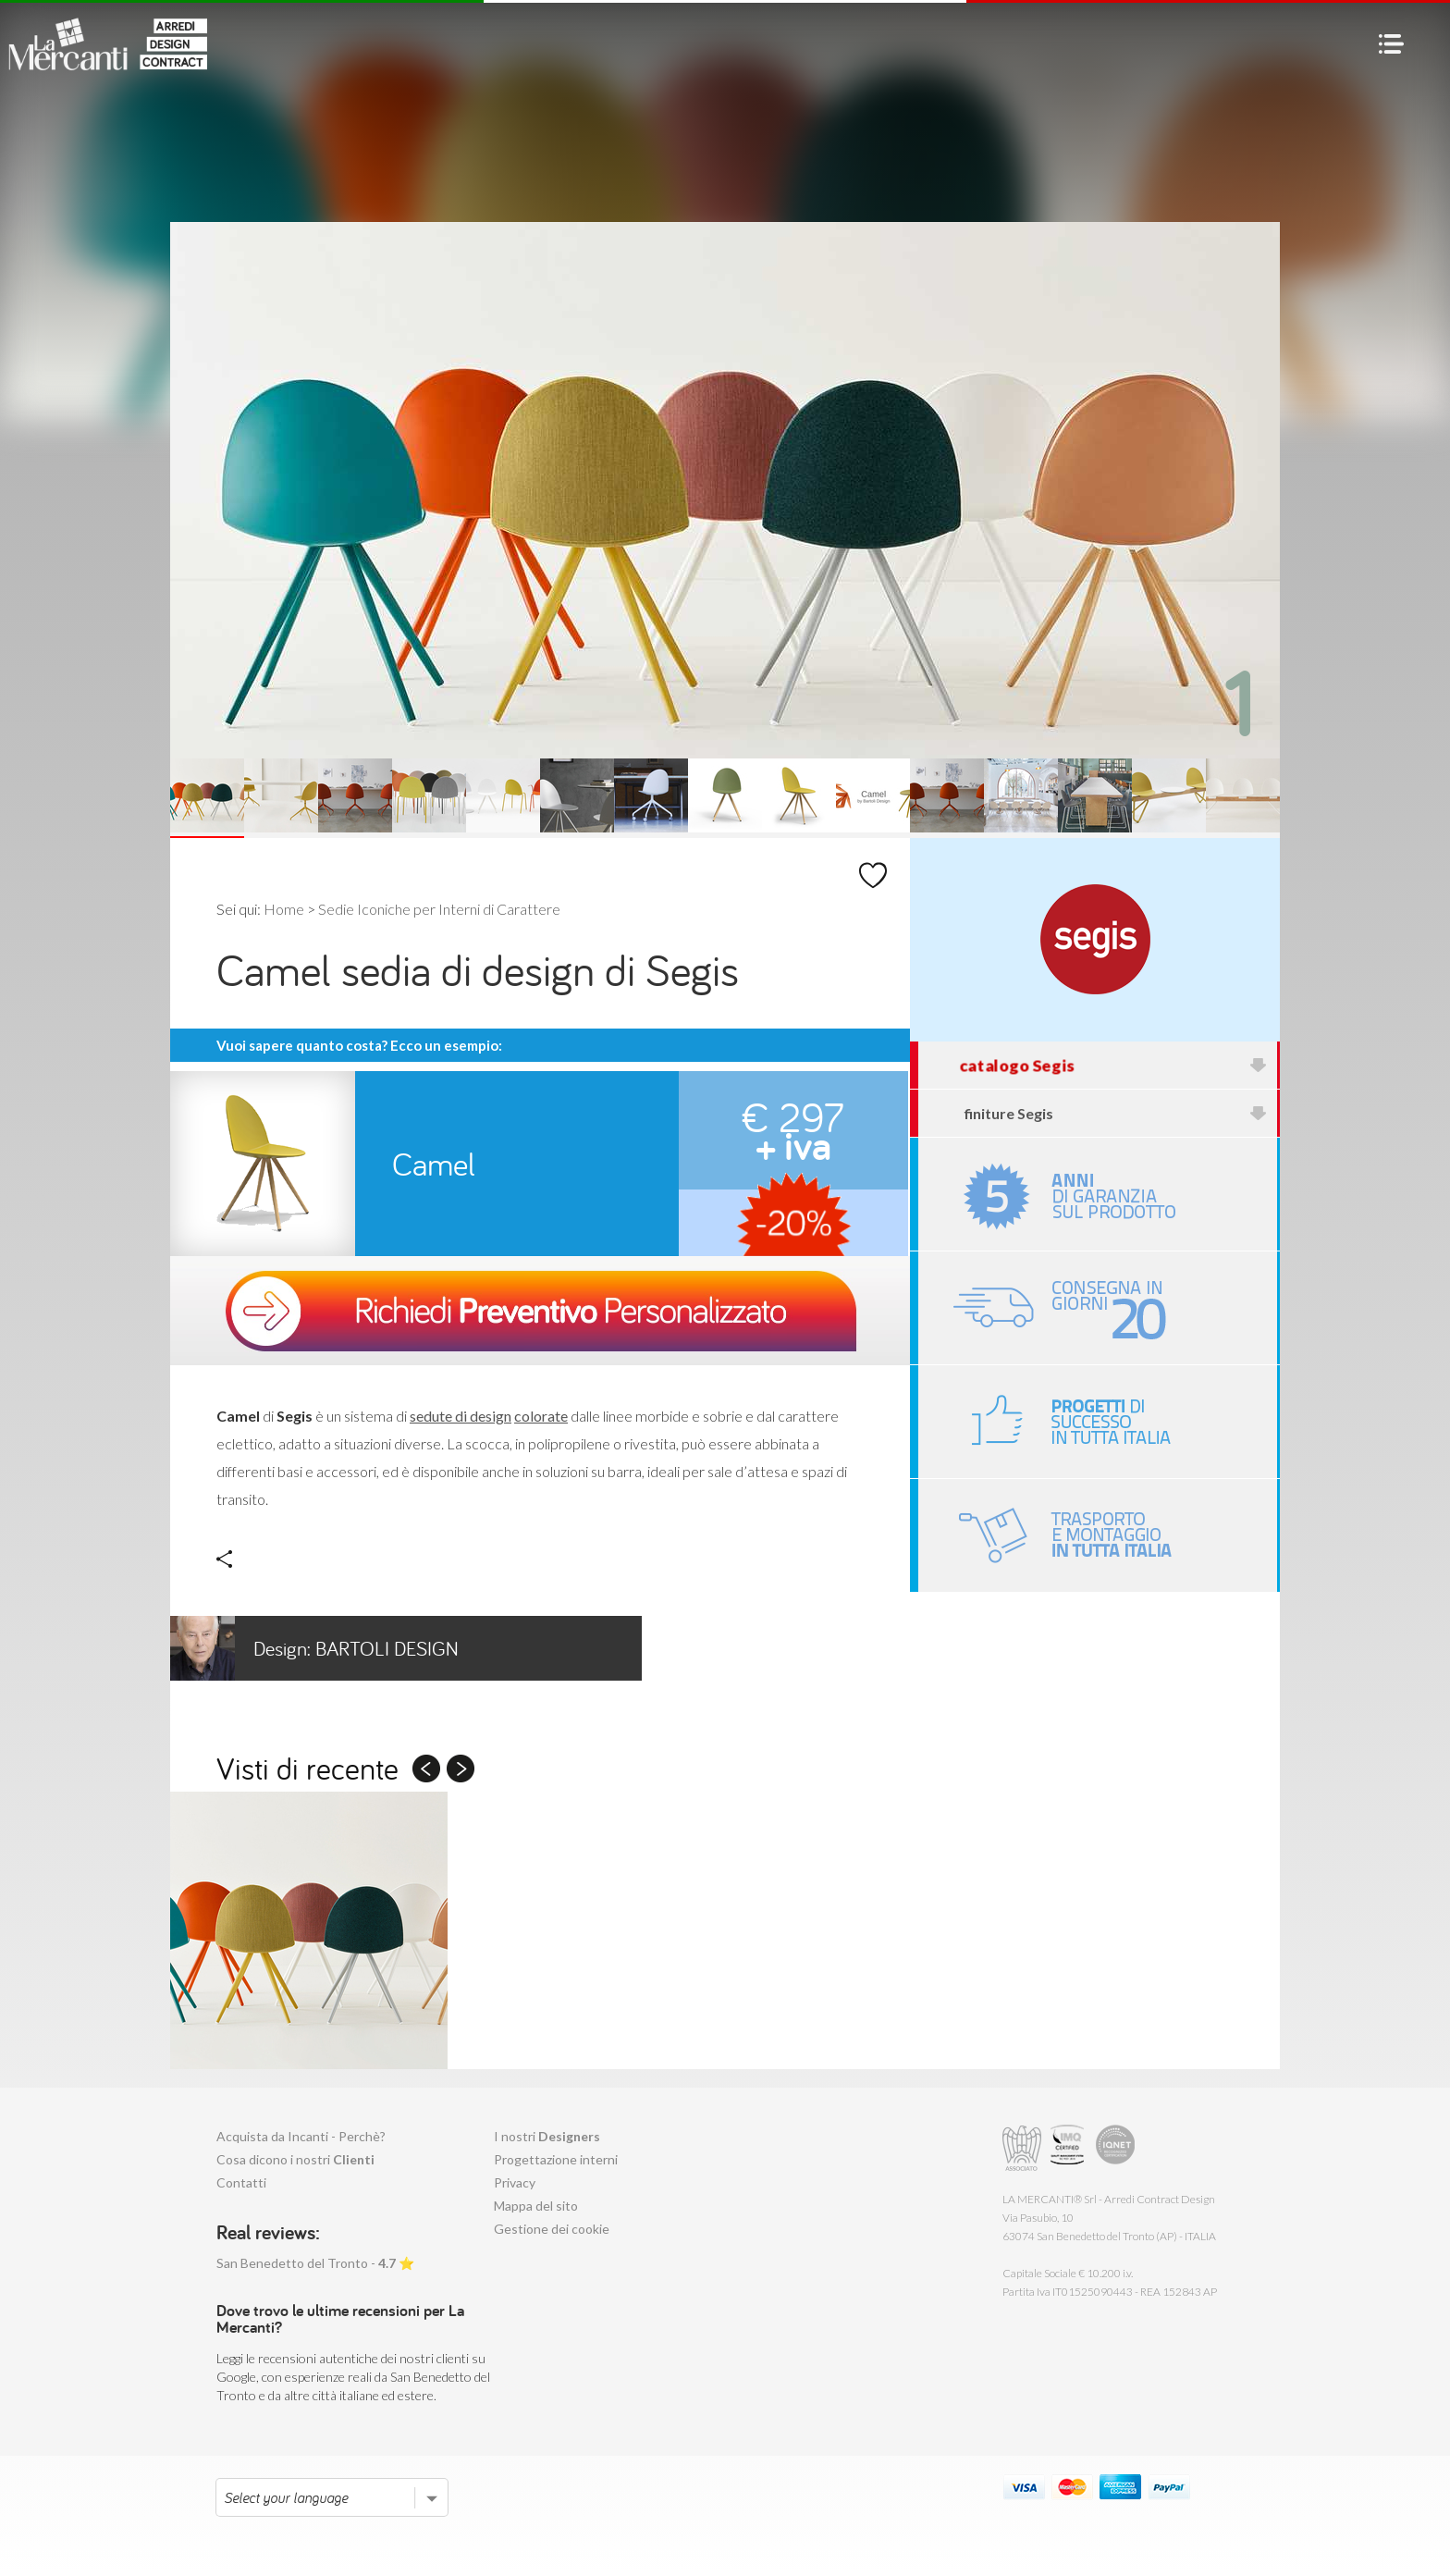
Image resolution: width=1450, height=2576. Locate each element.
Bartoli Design (314, 1648)
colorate (541, 1415)
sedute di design (460, 1415)
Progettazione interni (556, 2159)
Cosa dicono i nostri (295, 2159)
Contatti (241, 2182)
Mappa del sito (536, 2205)
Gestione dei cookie (551, 2229)
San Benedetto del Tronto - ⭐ (315, 2263)
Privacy (514, 2182)
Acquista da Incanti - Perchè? (301, 2136)
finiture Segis (1116, 1113)
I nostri (547, 2136)
